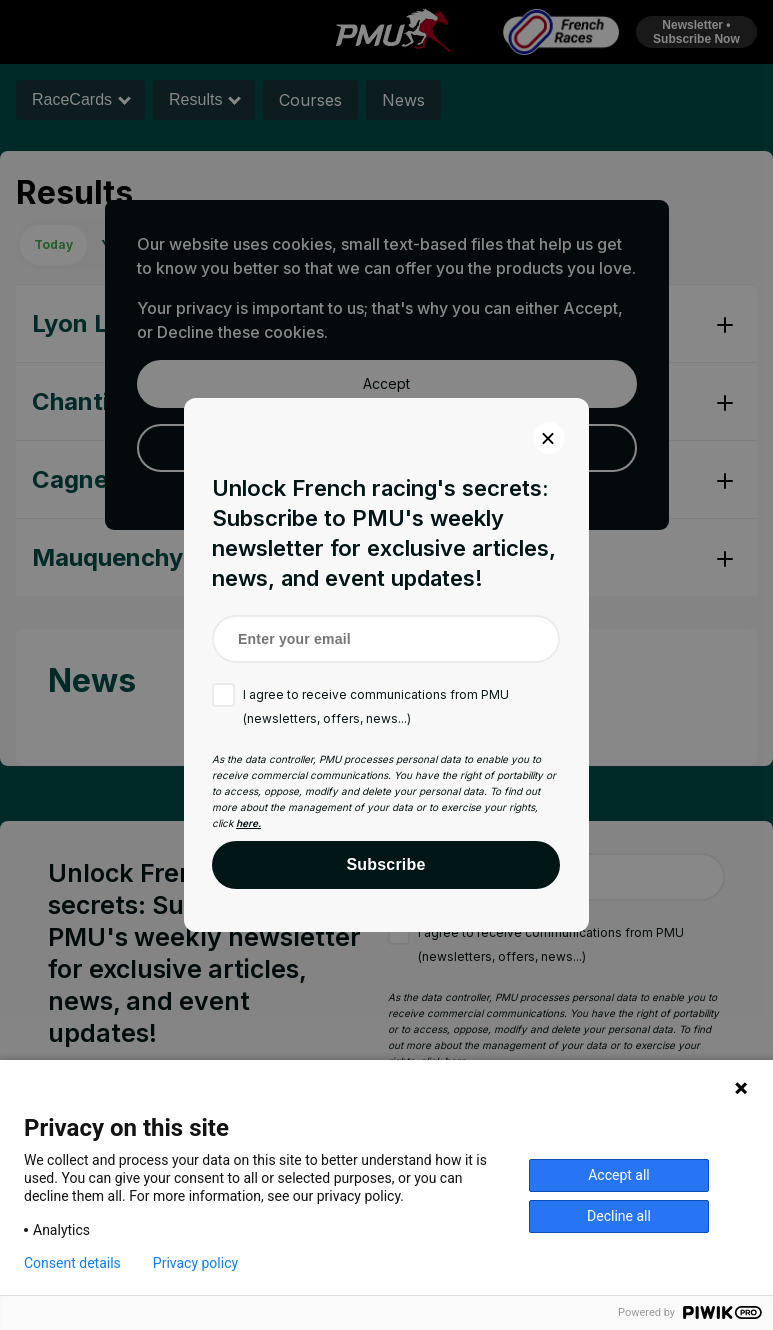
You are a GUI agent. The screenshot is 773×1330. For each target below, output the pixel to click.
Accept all (619, 1175)
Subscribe (385, 864)
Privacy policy (195, 1263)
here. (248, 823)
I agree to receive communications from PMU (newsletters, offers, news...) (376, 706)
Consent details (72, 1263)
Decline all (619, 1216)
